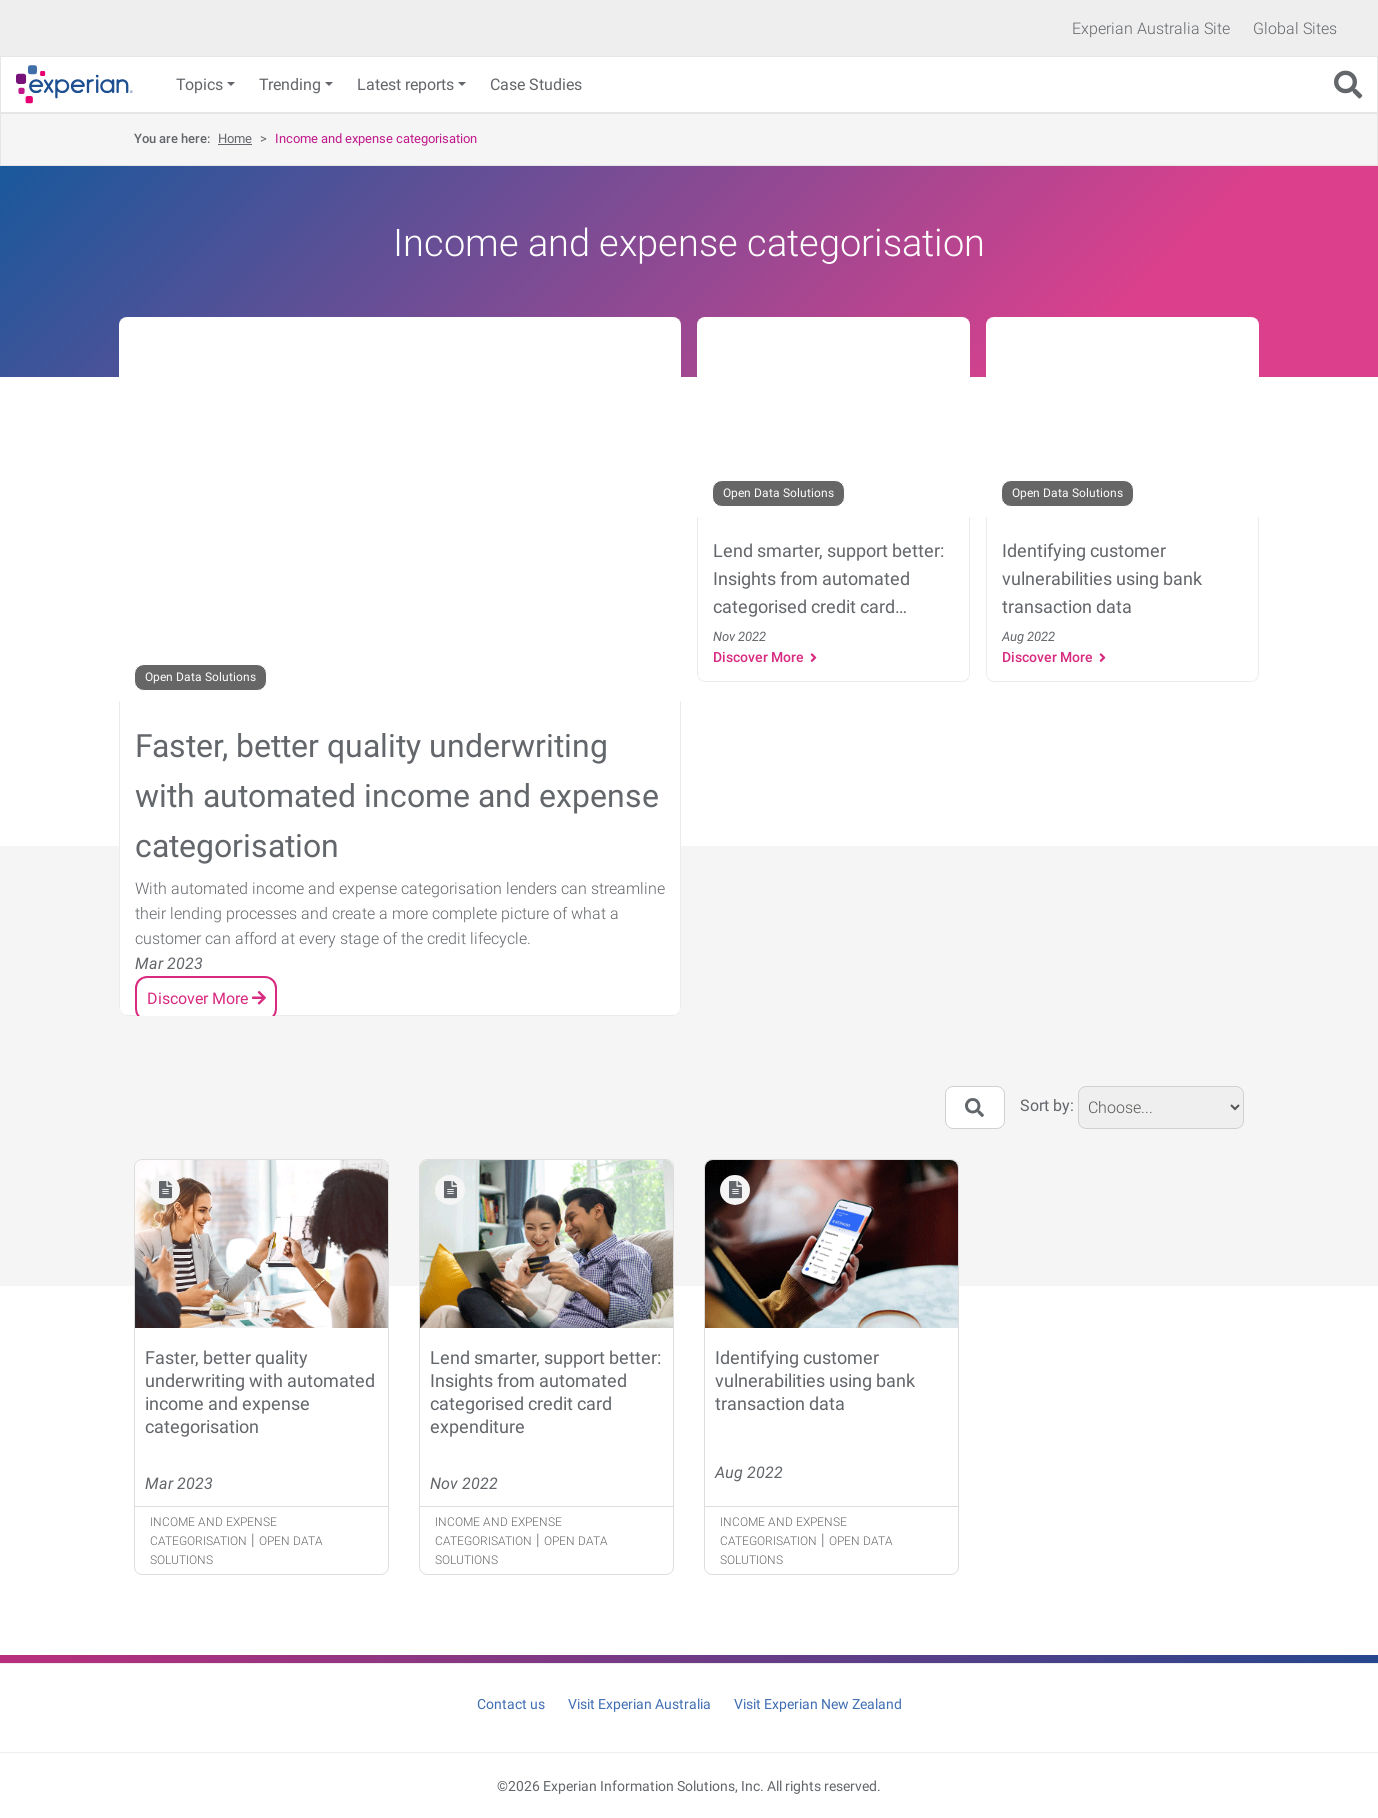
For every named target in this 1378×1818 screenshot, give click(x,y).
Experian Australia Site (1151, 28)
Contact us (511, 1704)
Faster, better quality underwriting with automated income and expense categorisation (260, 1392)
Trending (290, 84)
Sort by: (1047, 1105)
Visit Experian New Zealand (818, 1704)
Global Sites (1295, 28)
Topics (199, 84)
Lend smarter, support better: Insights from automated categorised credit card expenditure (545, 1392)
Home (235, 138)
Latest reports (405, 84)
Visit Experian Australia (639, 1704)
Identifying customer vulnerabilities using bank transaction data (815, 1380)
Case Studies (536, 84)
